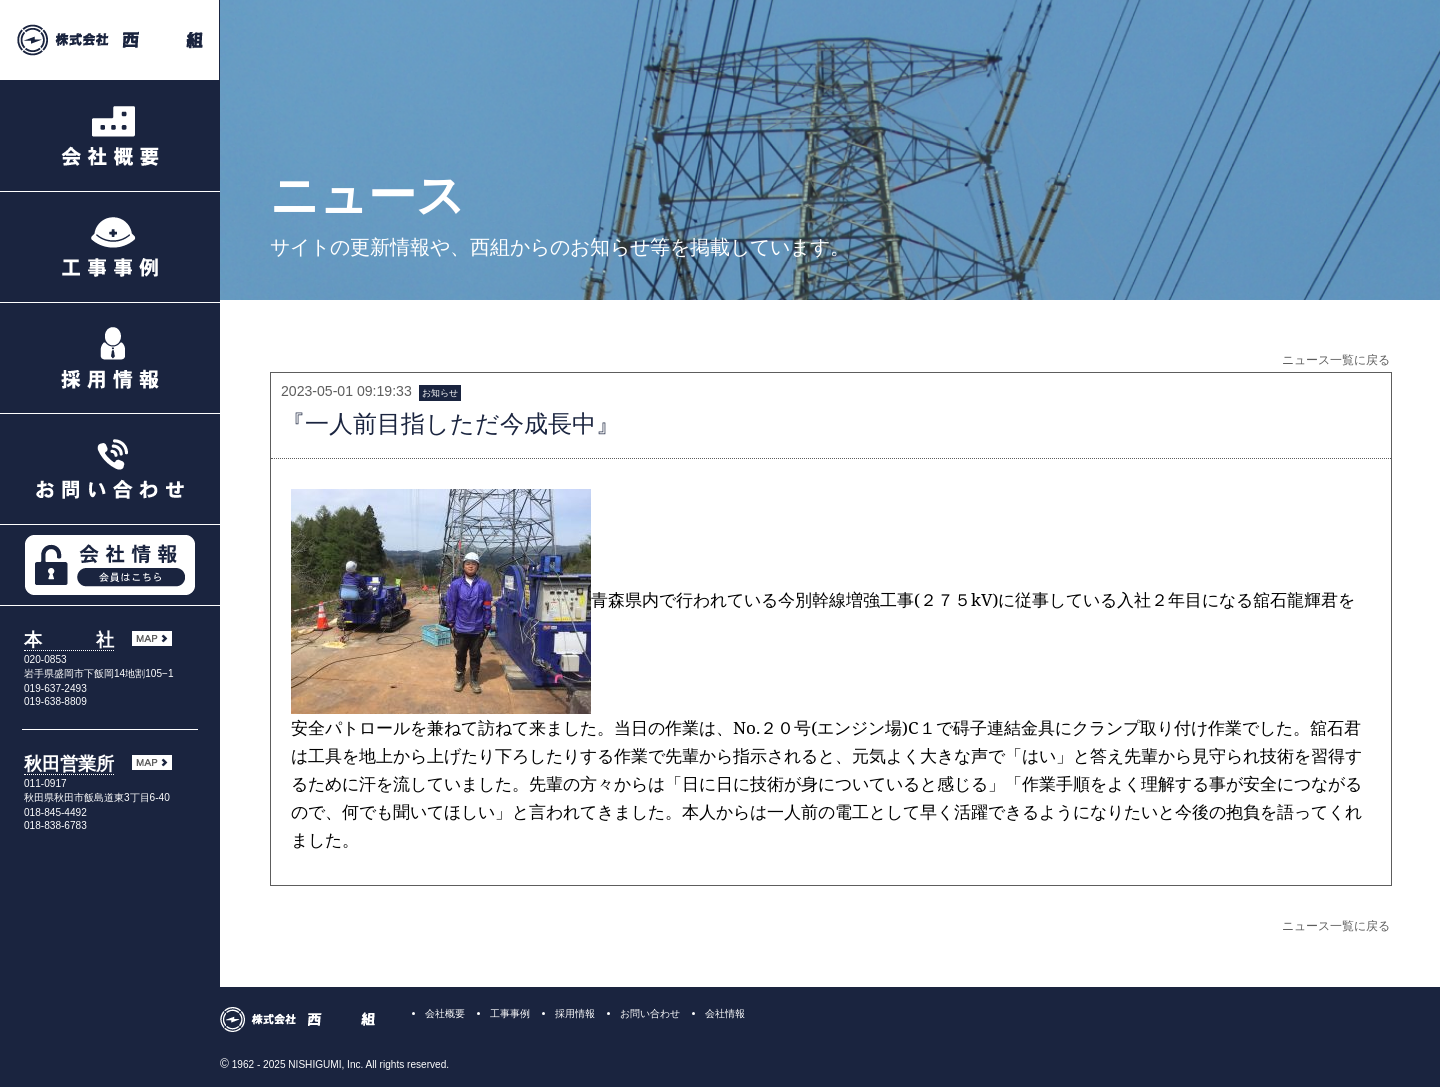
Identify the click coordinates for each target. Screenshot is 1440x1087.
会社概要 (445, 1013)
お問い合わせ (650, 1013)
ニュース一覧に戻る (1336, 360)
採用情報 (575, 1013)
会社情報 (725, 1013)
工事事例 (510, 1013)
